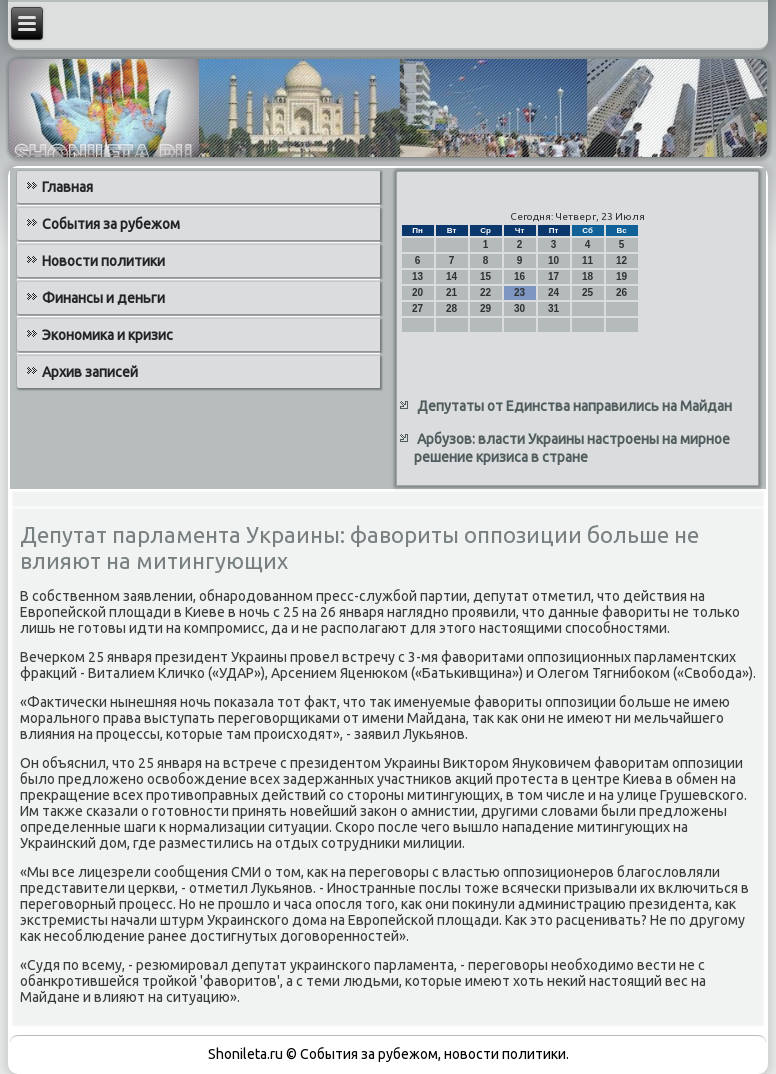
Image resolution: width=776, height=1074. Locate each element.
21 (451, 292)
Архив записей (90, 372)
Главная (67, 187)
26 (621, 292)
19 (621, 276)
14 (451, 276)
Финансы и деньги (103, 298)
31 (553, 308)
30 (519, 308)
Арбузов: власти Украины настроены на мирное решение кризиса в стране (572, 448)
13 (417, 276)
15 (485, 276)
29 (485, 308)
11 (587, 260)
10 (553, 260)
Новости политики (103, 261)
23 (519, 292)
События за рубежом (111, 224)
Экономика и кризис (107, 335)
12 (621, 260)
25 (587, 292)
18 (587, 276)
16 (519, 276)
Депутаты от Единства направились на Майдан (574, 406)
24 (553, 292)
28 (451, 308)
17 (553, 276)
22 (485, 292)
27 (417, 308)
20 (417, 292)
